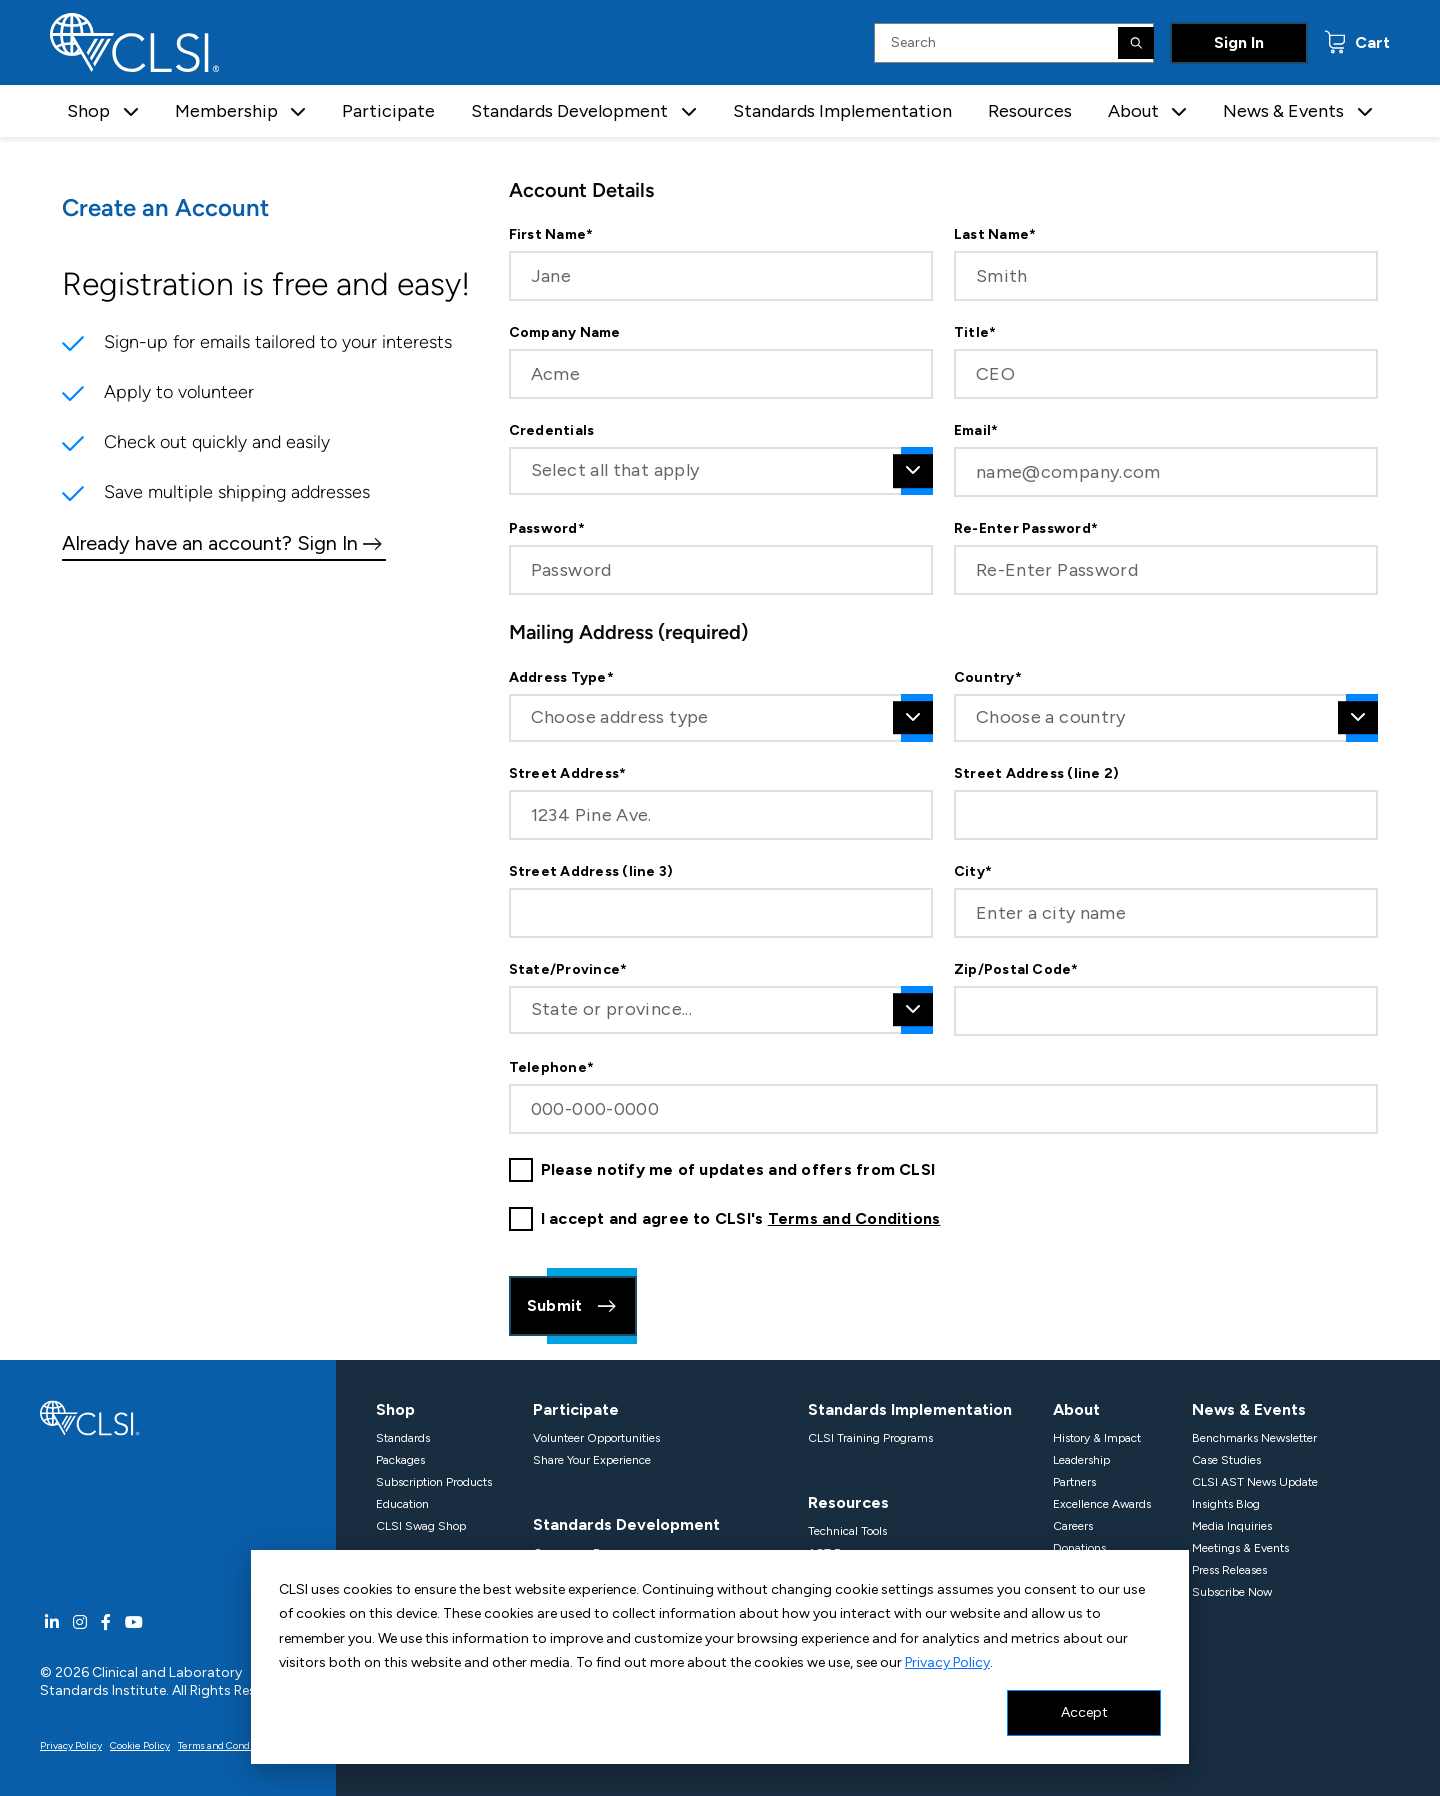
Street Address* (568, 774)
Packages (400, 1460)
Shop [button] (88, 111)
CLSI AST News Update (1255, 1482)
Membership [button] (226, 111)
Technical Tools (847, 1531)
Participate (388, 111)
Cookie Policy (140, 1745)
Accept (1084, 1712)
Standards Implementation (842, 111)
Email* (976, 431)
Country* (988, 678)
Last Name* (995, 235)
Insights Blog (1226, 1504)
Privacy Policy (947, 1662)
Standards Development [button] (569, 111)
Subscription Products (434, 1482)
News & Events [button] (1283, 111)
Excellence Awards (1102, 1504)
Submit (573, 1306)
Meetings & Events (1240, 1548)
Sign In (1239, 42)
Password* (547, 529)
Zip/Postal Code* (1016, 970)
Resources (1030, 111)
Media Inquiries (1232, 1526)
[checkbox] (521, 1170)
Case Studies (1226, 1460)
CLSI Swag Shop (421, 1526)
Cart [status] (1370, 42)
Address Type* (561, 678)
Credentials (552, 431)
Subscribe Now (1232, 1592)
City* (973, 872)
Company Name (565, 333)
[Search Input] (1014, 43)
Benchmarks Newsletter (1254, 1438)
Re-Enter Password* (1026, 529)
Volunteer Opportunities (596, 1438)
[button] (131, 111)
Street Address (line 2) (1037, 774)
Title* (975, 333)
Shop (395, 1409)
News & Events (1249, 1409)
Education (402, 1504)
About (1076, 1409)
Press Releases (1229, 1570)
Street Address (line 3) (591, 872)
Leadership (1081, 1460)
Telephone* (551, 1068)
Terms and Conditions (854, 1218)
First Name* (551, 235)
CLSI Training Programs (870, 1438)
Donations (1079, 1548)
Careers (1073, 1526)
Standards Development (626, 1524)
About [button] (1133, 111)
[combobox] (721, 471)
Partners (1074, 1482)
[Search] (1136, 43)
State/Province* (568, 970)
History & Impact (1097, 1438)
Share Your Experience (592, 1460)
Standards (403, 1438)
